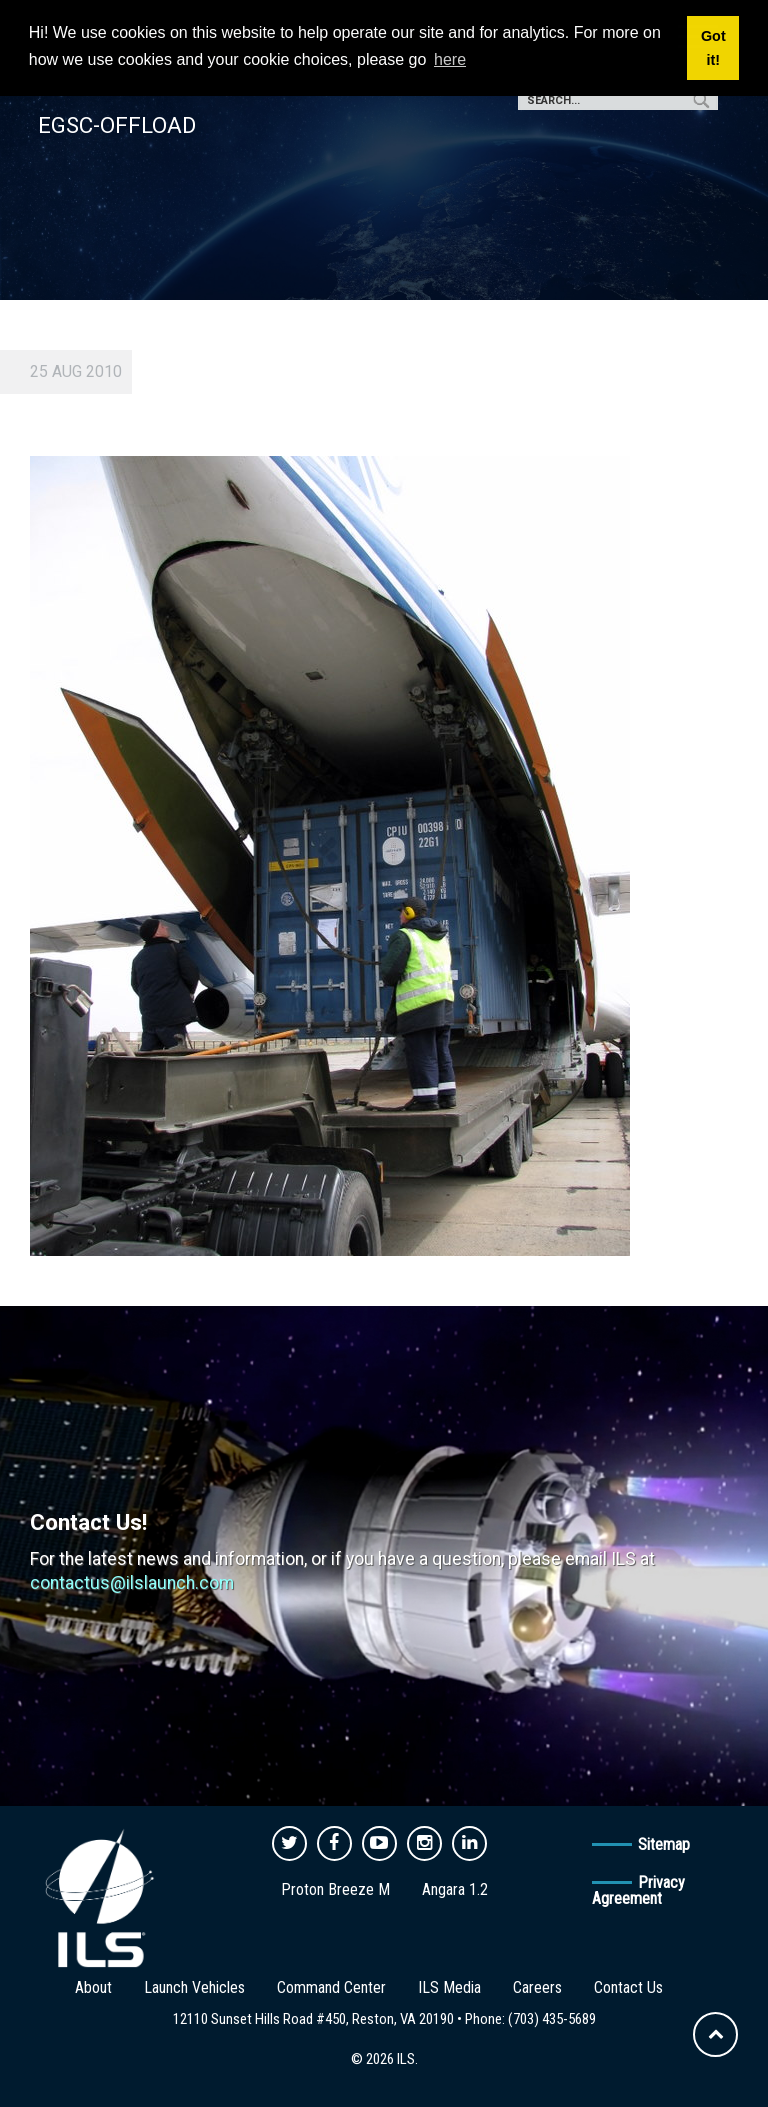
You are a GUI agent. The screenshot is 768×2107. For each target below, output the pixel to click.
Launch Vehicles (194, 1987)
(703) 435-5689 (552, 2019)
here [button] (450, 59)
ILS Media (449, 1987)
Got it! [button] (713, 48)
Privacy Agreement (638, 1890)
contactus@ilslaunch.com (132, 1583)
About (93, 1987)
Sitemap (664, 1844)
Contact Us (628, 1987)
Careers (537, 1987)
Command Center (331, 1987)
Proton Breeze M (335, 1889)
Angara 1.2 (455, 1889)
